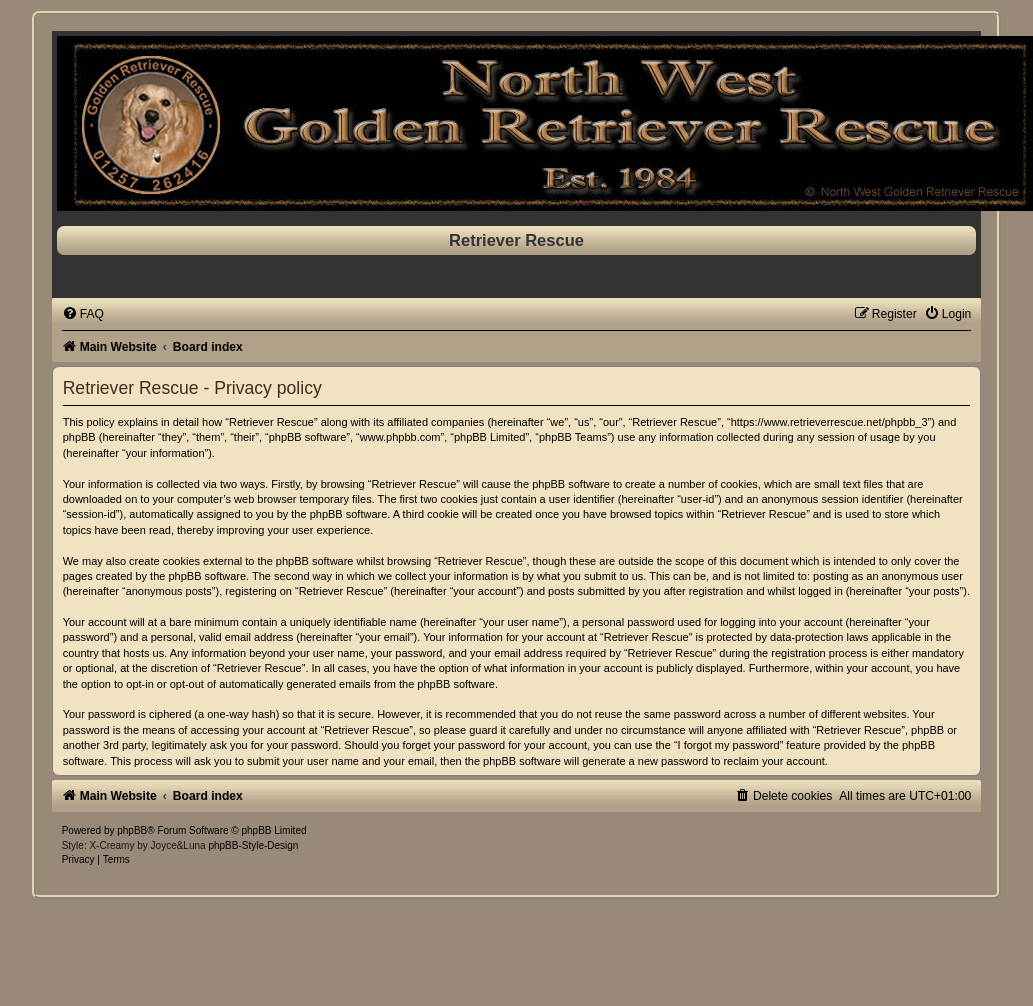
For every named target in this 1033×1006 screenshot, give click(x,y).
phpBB (132, 830)
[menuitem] (83, 314)
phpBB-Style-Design (253, 845)
